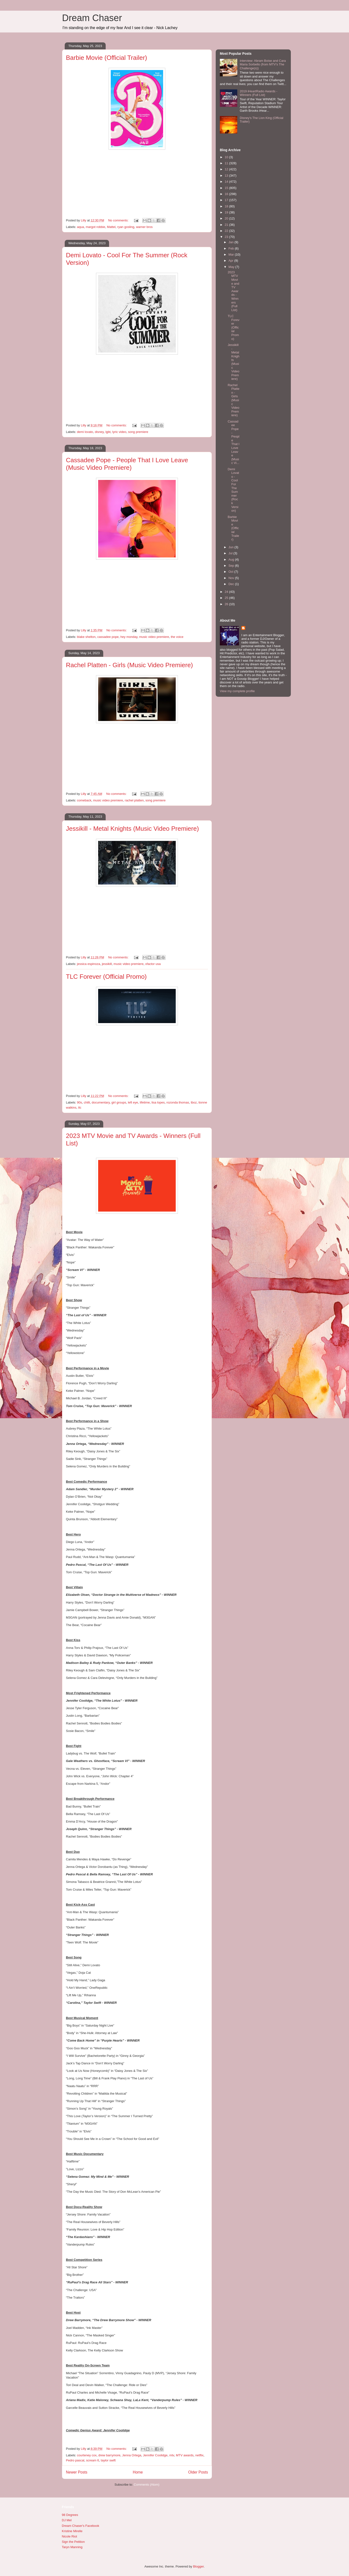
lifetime (145, 1102)
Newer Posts (76, 2472)
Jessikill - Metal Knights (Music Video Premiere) (132, 828)
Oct (231, 571)
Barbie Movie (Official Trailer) (106, 57)
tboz (194, 1102)
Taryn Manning (72, 2547)
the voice (177, 637)
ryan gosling (125, 227)
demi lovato (85, 432)
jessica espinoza (88, 964)
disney (99, 432)
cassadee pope (108, 637)
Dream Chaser (92, 18)
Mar (232, 254)
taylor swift (108, 2460)
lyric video (119, 432)
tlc (79, 1107)
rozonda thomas (178, 1102)
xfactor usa (153, 964)
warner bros (144, 227)
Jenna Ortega (131, 2455)
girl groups (118, 1102)
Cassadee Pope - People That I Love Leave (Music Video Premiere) (127, 463)
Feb (232, 248)
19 (227, 212)
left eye (133, 1102)
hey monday (128, 637)
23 (227, 237)
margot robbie (95, 227)
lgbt (108, 432)
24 (227, 592)
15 (227, 188)
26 (227, 604)
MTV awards (185, 2455)
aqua (80, 227)
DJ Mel (66, 2520)
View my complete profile (237, 691)
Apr (231, 260)
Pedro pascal (75, 2460)
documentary (101, 1102)
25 (227, 598)
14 (227, 181)
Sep (232, 565)
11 (227, 163)
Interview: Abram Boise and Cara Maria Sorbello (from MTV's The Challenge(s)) (263, 64)
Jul (231, 553)
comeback (84, 800)
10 (227, 157)
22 (227, 231)
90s (79, 1102)
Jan (232, 242)
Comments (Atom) (146, 2484)
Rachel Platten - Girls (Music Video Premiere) (129, 665)
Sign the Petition (73, 2542)
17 (227, 200)
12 (227, 169)
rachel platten (134, 800)
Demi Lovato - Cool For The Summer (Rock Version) (233, 490)
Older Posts (198, 2472)
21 (227, 225)
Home (138, 2472)
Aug (232, 559)
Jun (232, 547)
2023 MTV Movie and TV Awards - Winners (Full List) (233, 291)
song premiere (138, 432)
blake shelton (86, 637)
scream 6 (92, 2460)
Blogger (198, 2566)
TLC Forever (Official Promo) (106, 976)
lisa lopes (158, 1102)
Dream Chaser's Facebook (80, 2526)
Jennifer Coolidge (155, 2455)
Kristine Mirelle (72, 2531)
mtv (171, 2455)
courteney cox (87, 2455)
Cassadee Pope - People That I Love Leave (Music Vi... (233, 442)
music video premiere (154, 637)
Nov (232, 578)
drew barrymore (109, 2455)
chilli (87, 1102)
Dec (232, 584)
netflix (199, 2455)
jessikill (107, 964)
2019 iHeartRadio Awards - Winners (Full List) (258, 93)
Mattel (111, 227)
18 (227, 206)
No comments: (118, 220)
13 (227, 175)
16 (227, 194)
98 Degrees (70, 2515)
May (232, 267)
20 (227, 218)
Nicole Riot (69, 2536)
